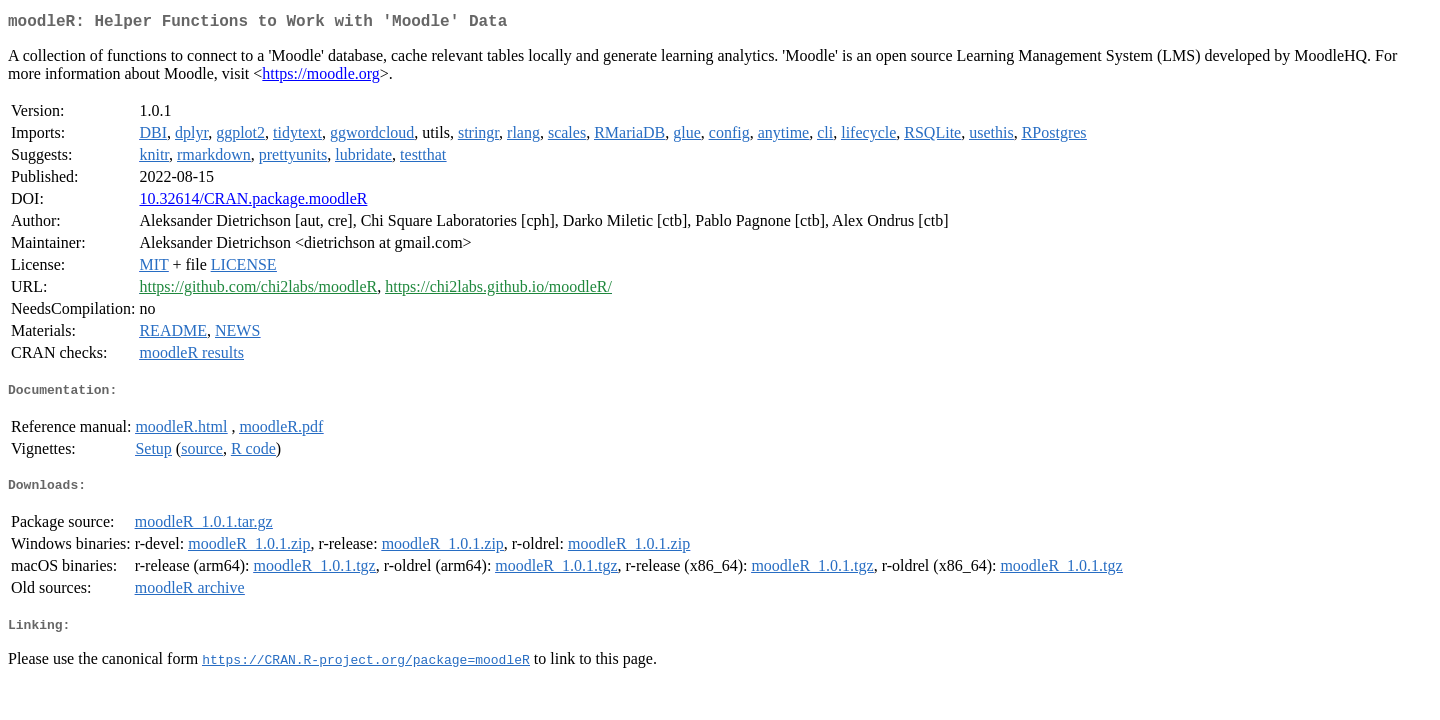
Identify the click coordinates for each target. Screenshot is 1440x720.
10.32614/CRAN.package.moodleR (253, 202)
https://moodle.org (320, 77)
